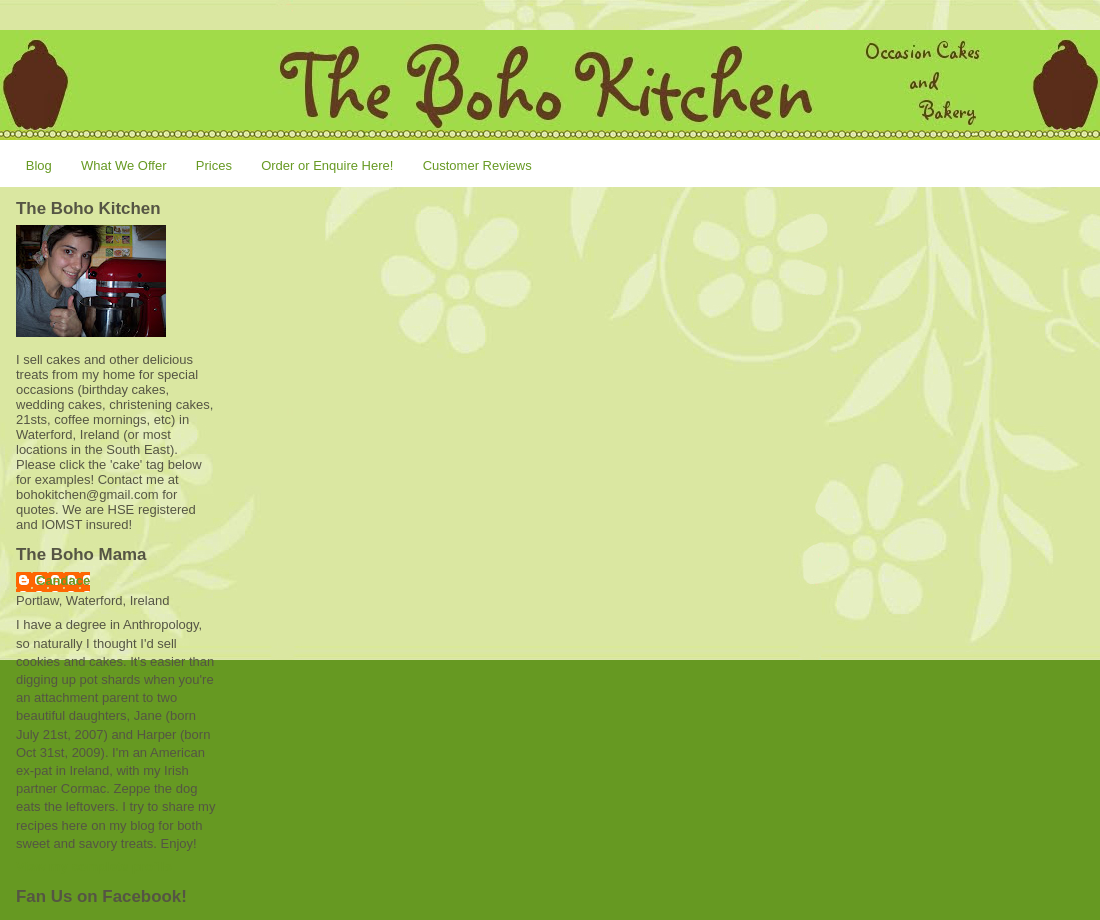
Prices (214, 165)
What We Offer (124, 165)
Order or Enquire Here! (327, 165)
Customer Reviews (477, 165)
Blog (39, 165)
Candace (63, 580)
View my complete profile (94, 866)
